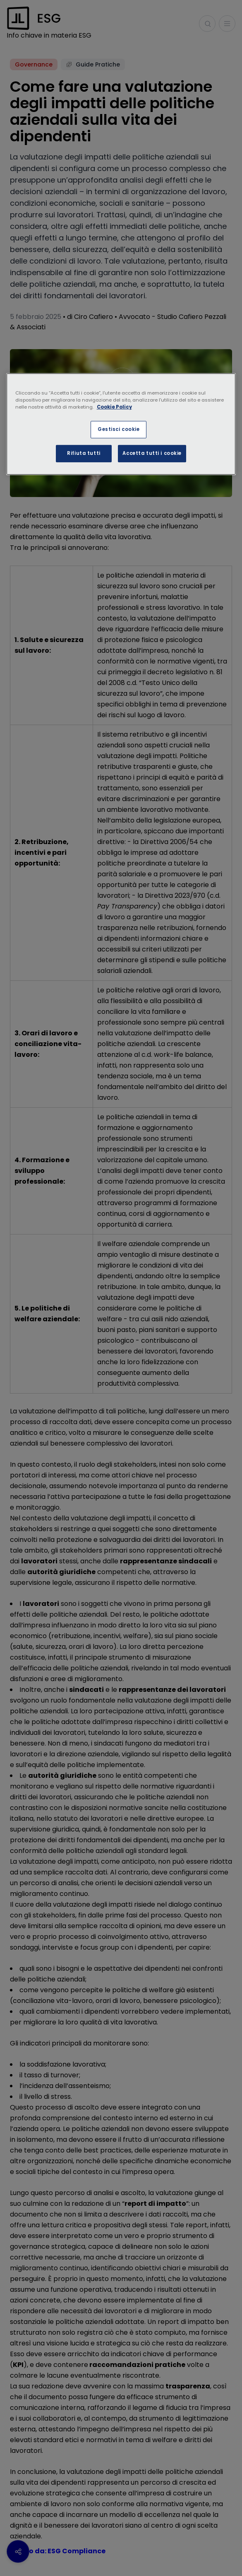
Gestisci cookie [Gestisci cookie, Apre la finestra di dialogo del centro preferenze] (119, 429)
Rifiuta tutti (83, 453)
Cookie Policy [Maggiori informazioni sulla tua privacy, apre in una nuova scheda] (114, 407)
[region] (121, 424)
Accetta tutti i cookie (152, 453)
